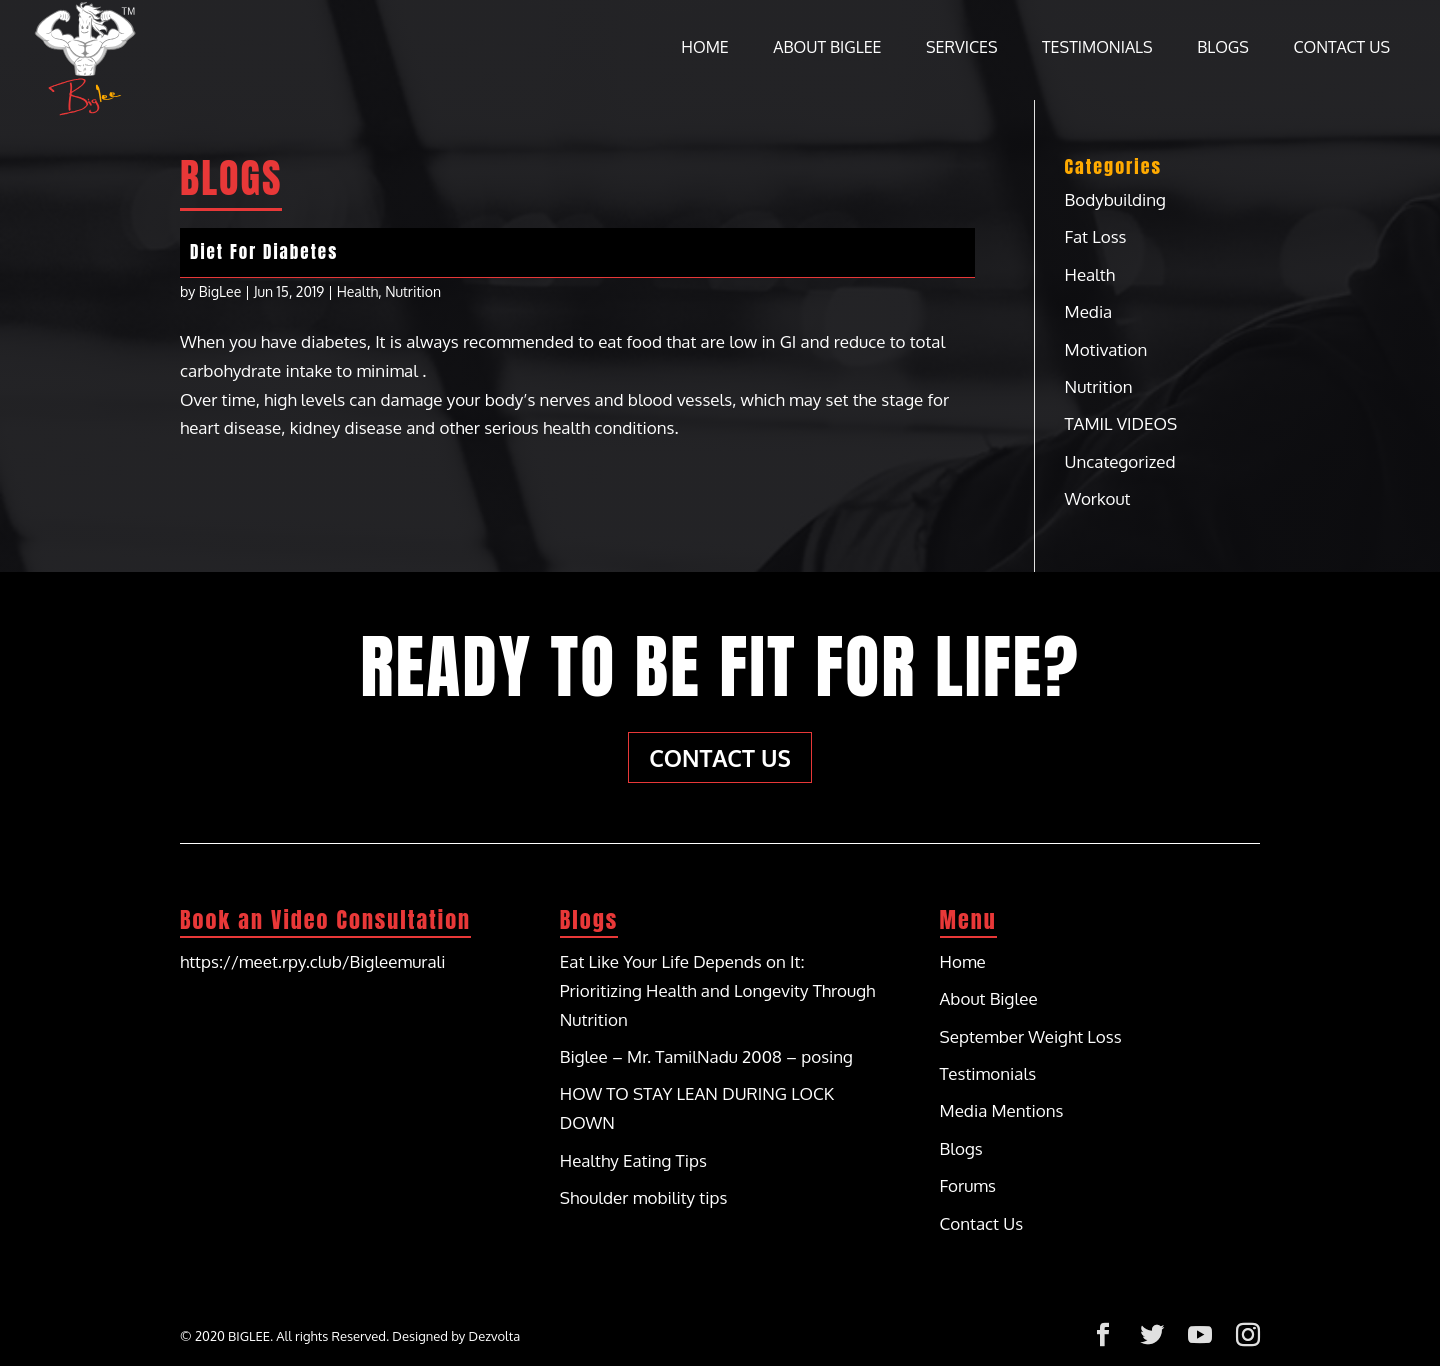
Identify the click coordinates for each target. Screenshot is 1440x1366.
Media (1089, 311)
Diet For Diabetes (264, 252)
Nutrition (413, 291)
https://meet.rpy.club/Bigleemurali (312, 961)
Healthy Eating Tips (633, 1160)
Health (358, 291)
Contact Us (1341, 48)
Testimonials (1097, 48)
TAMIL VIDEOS (1121, 423)
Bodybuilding (1115, 199)
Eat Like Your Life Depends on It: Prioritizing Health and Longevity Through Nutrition (718, 990)
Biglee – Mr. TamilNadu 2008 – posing (706, 1056)
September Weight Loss (1031, 1036)
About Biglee (827, 48)
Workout (1098, 498)
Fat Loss (1096, 236)
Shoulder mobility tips (644, 1197)
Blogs (1223, 48)
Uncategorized (1120, 461)
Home (704, 48)
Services (962, 48)
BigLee (220, 291)
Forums (968, 1185)
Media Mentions (1002, 1110)
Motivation (1106, 349)
